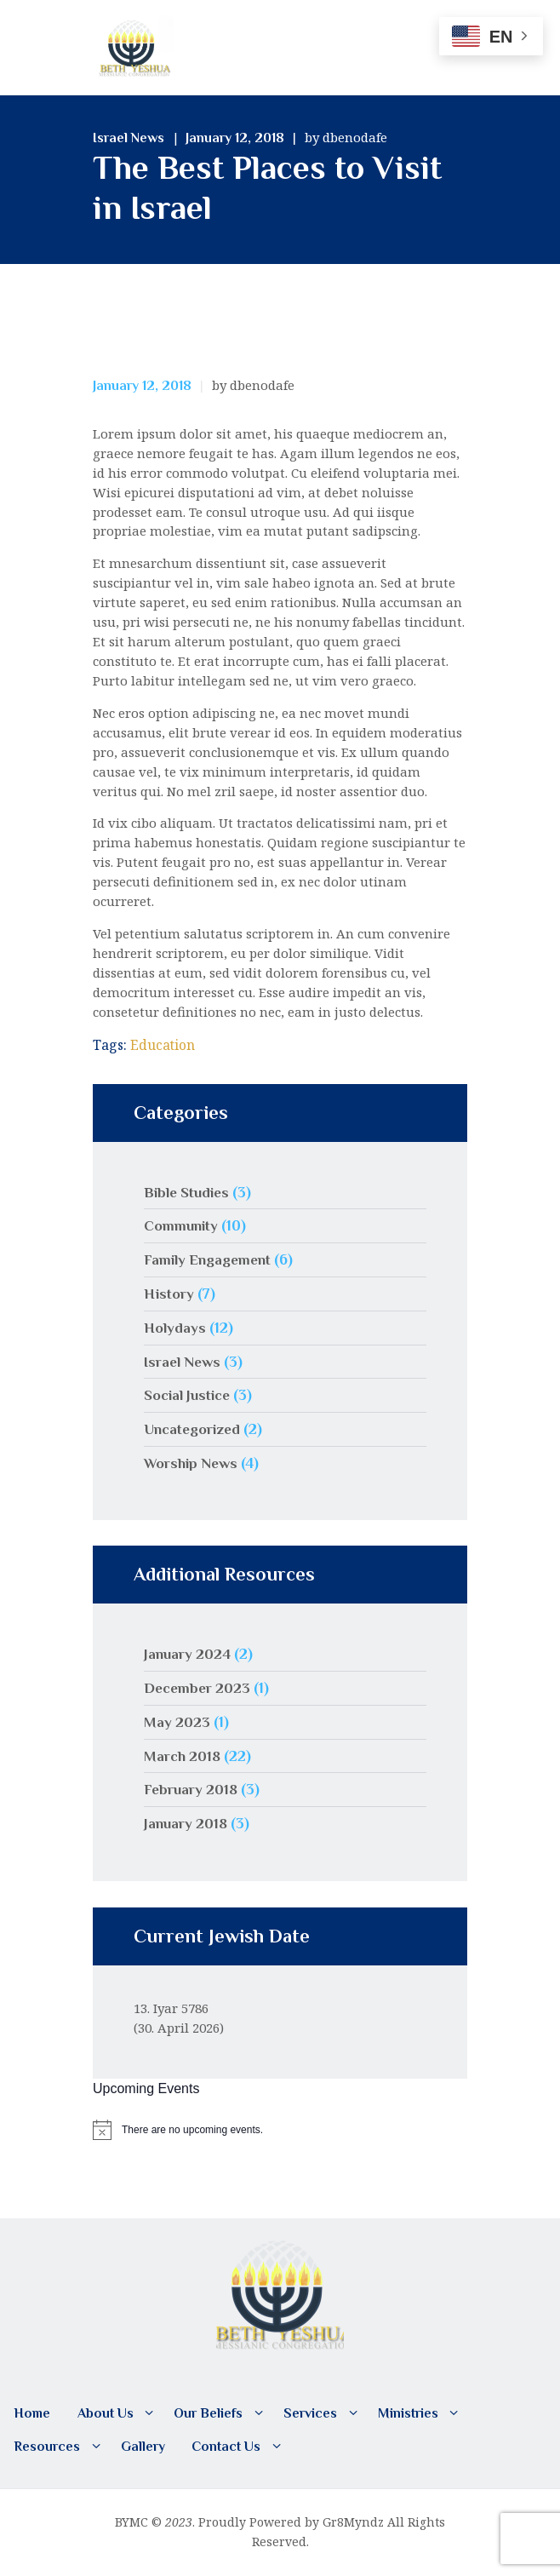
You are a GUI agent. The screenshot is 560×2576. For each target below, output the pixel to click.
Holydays (175, 1327)
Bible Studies (189, 1191)
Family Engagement (210, 1259)
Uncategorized (194, 1428)
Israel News (128, 138)
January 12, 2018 (235, 138)
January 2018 (187, 1823)
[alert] (280, 2129)
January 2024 (188, 1653)
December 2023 (199, 1687)
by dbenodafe (346, 137)
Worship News (192, 1463)
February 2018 (192, 1789)
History (169, 1293)
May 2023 (177, 1721)
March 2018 (183, 1755)
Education (163, 1045)
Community (182, 1225)
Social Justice (190, 1394)
